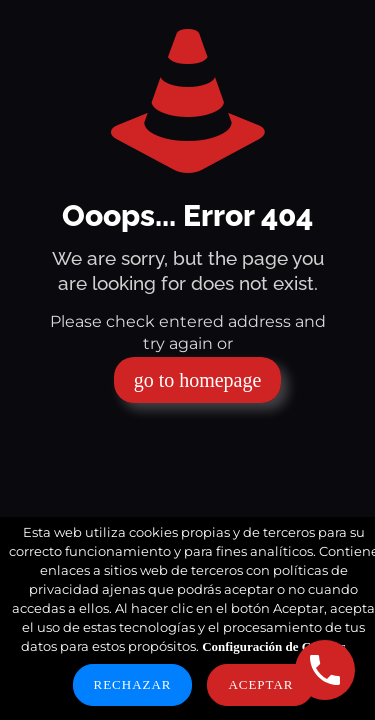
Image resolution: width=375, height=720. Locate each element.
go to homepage (198, 380)
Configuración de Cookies (274, 646)
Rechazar (133, 684)
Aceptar (260, 684)
